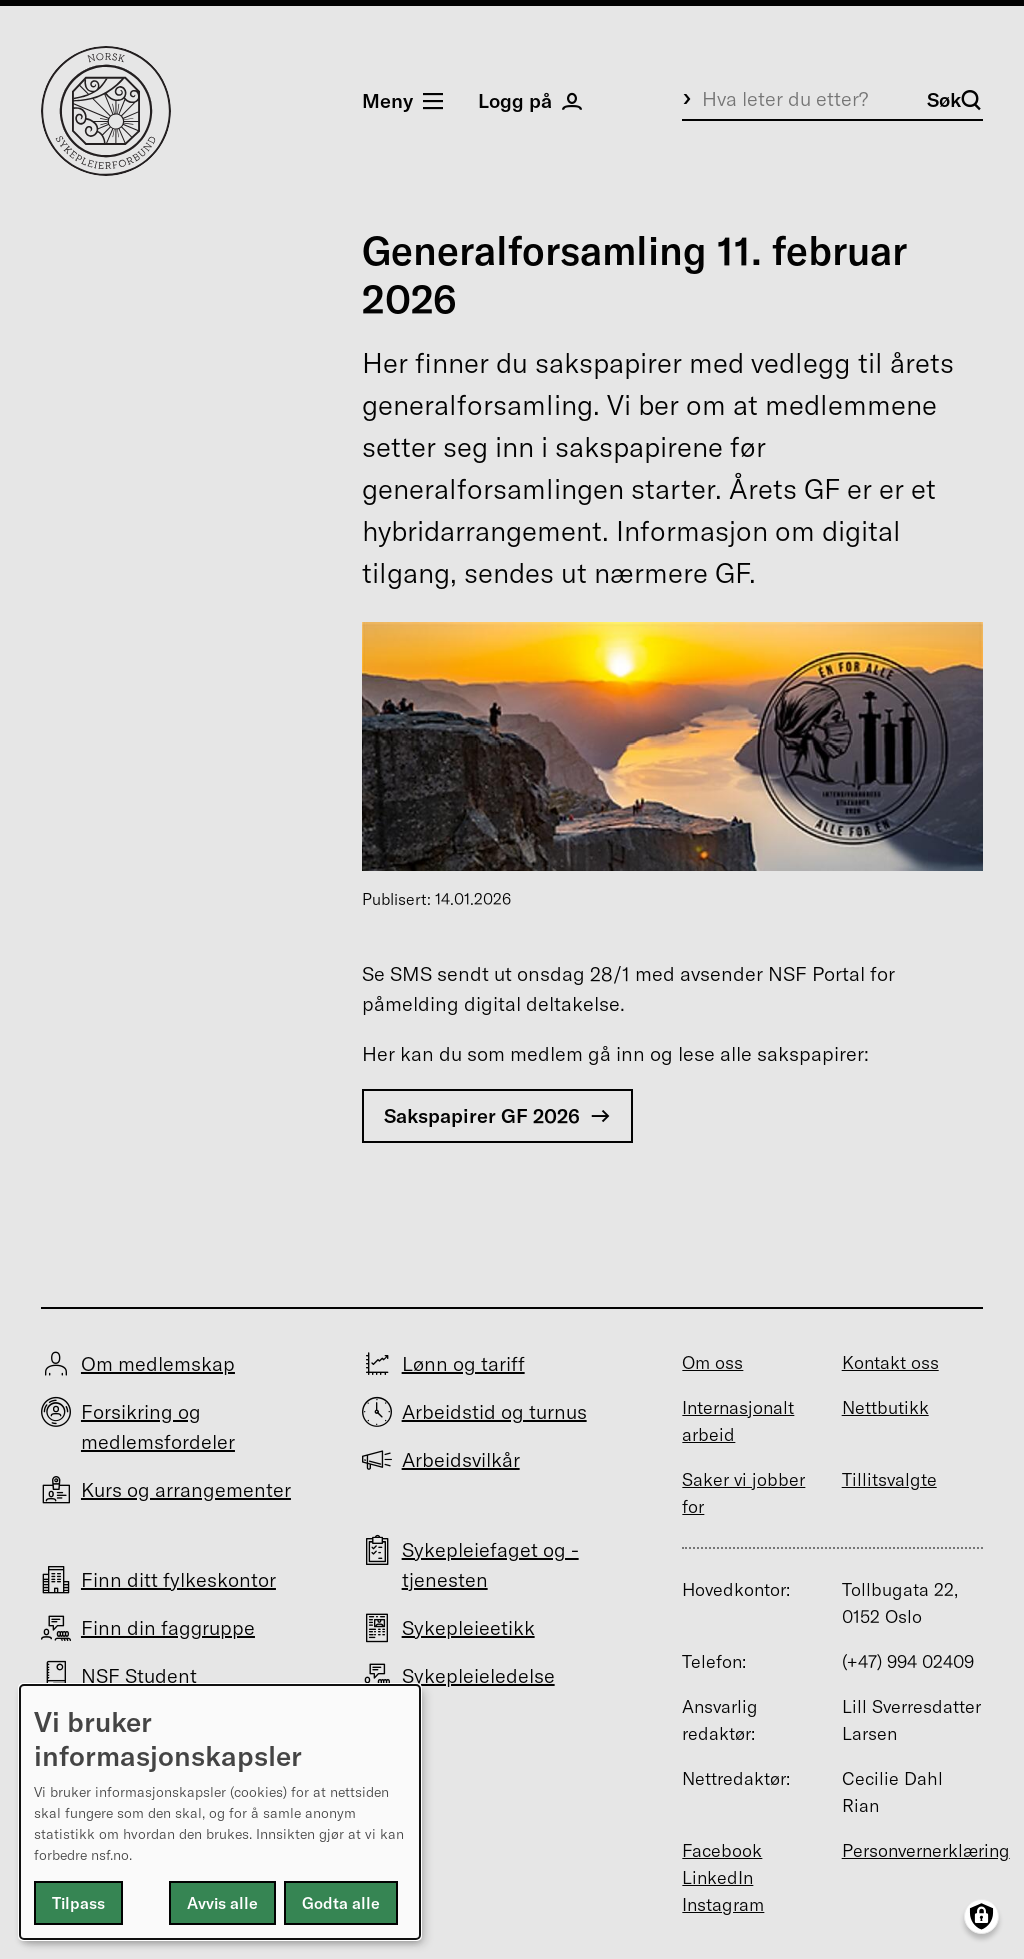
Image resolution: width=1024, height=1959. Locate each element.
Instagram (723, 1904)
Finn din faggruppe (168, 1627)
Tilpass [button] (78, 1903)
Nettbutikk (885, 1407)
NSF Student (139, 1675)
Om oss (712, 1362)
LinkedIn (717, 1877)
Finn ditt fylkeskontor (178, 1579)
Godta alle (341, 1903)
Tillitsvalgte (889, 1479)
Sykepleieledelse (478, 1675)
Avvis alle (222, 1903)
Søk (954, 99)
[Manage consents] (981, 1916)
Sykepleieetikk (468, 1627)
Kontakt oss (890, 1362)
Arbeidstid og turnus (494, 1411)
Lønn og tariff (463, 1363)
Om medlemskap (158, 1363)
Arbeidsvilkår (461, 1459)
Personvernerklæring (926, 1850)
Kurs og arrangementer (186, 1489)
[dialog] (220, 1812)
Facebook (722, 1850)
